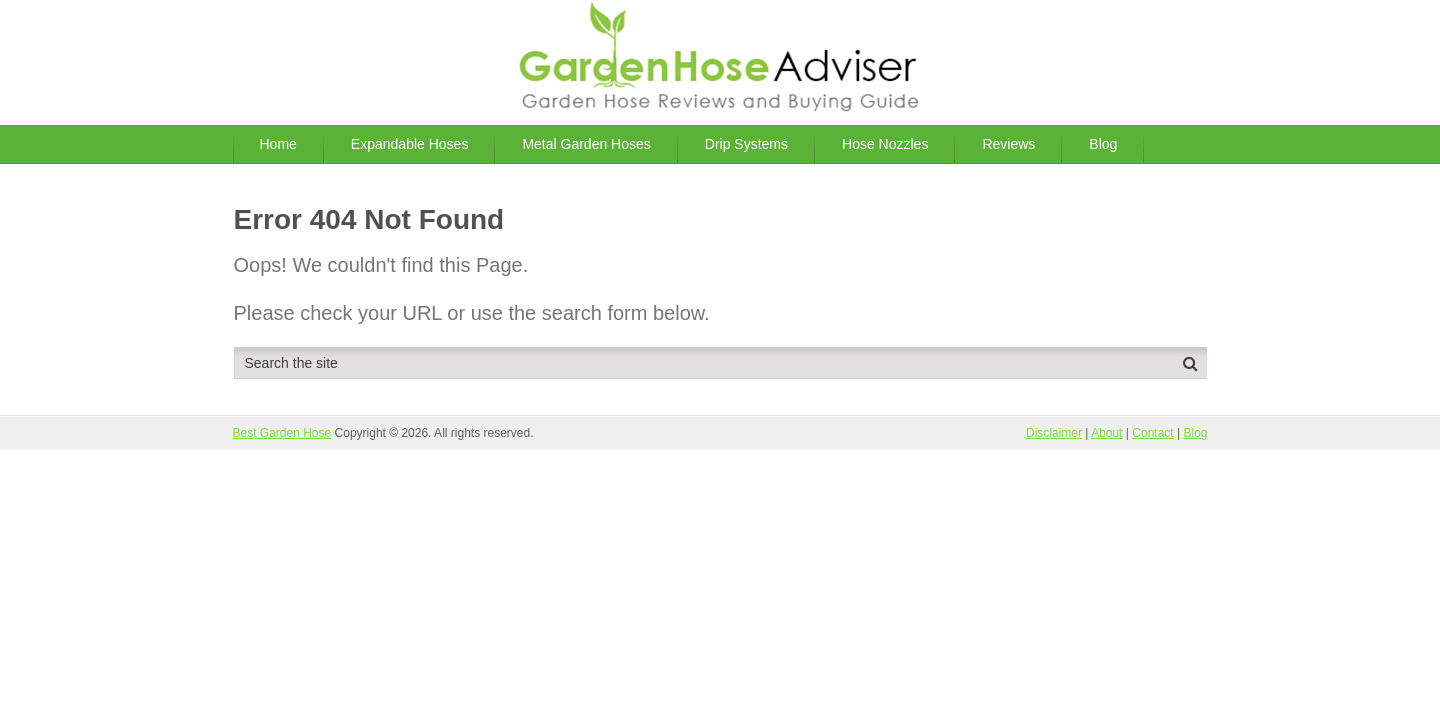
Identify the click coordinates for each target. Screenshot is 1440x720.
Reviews (1008, 144)
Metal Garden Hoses (586, 144)
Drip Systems (746, 144)
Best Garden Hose (282, 433)
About (1106, 433)
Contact (1152, 433)
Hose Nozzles (885, 144)
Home (278, 144)
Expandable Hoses (410, 144)
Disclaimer (1054, 433)
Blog (1103, 144)
